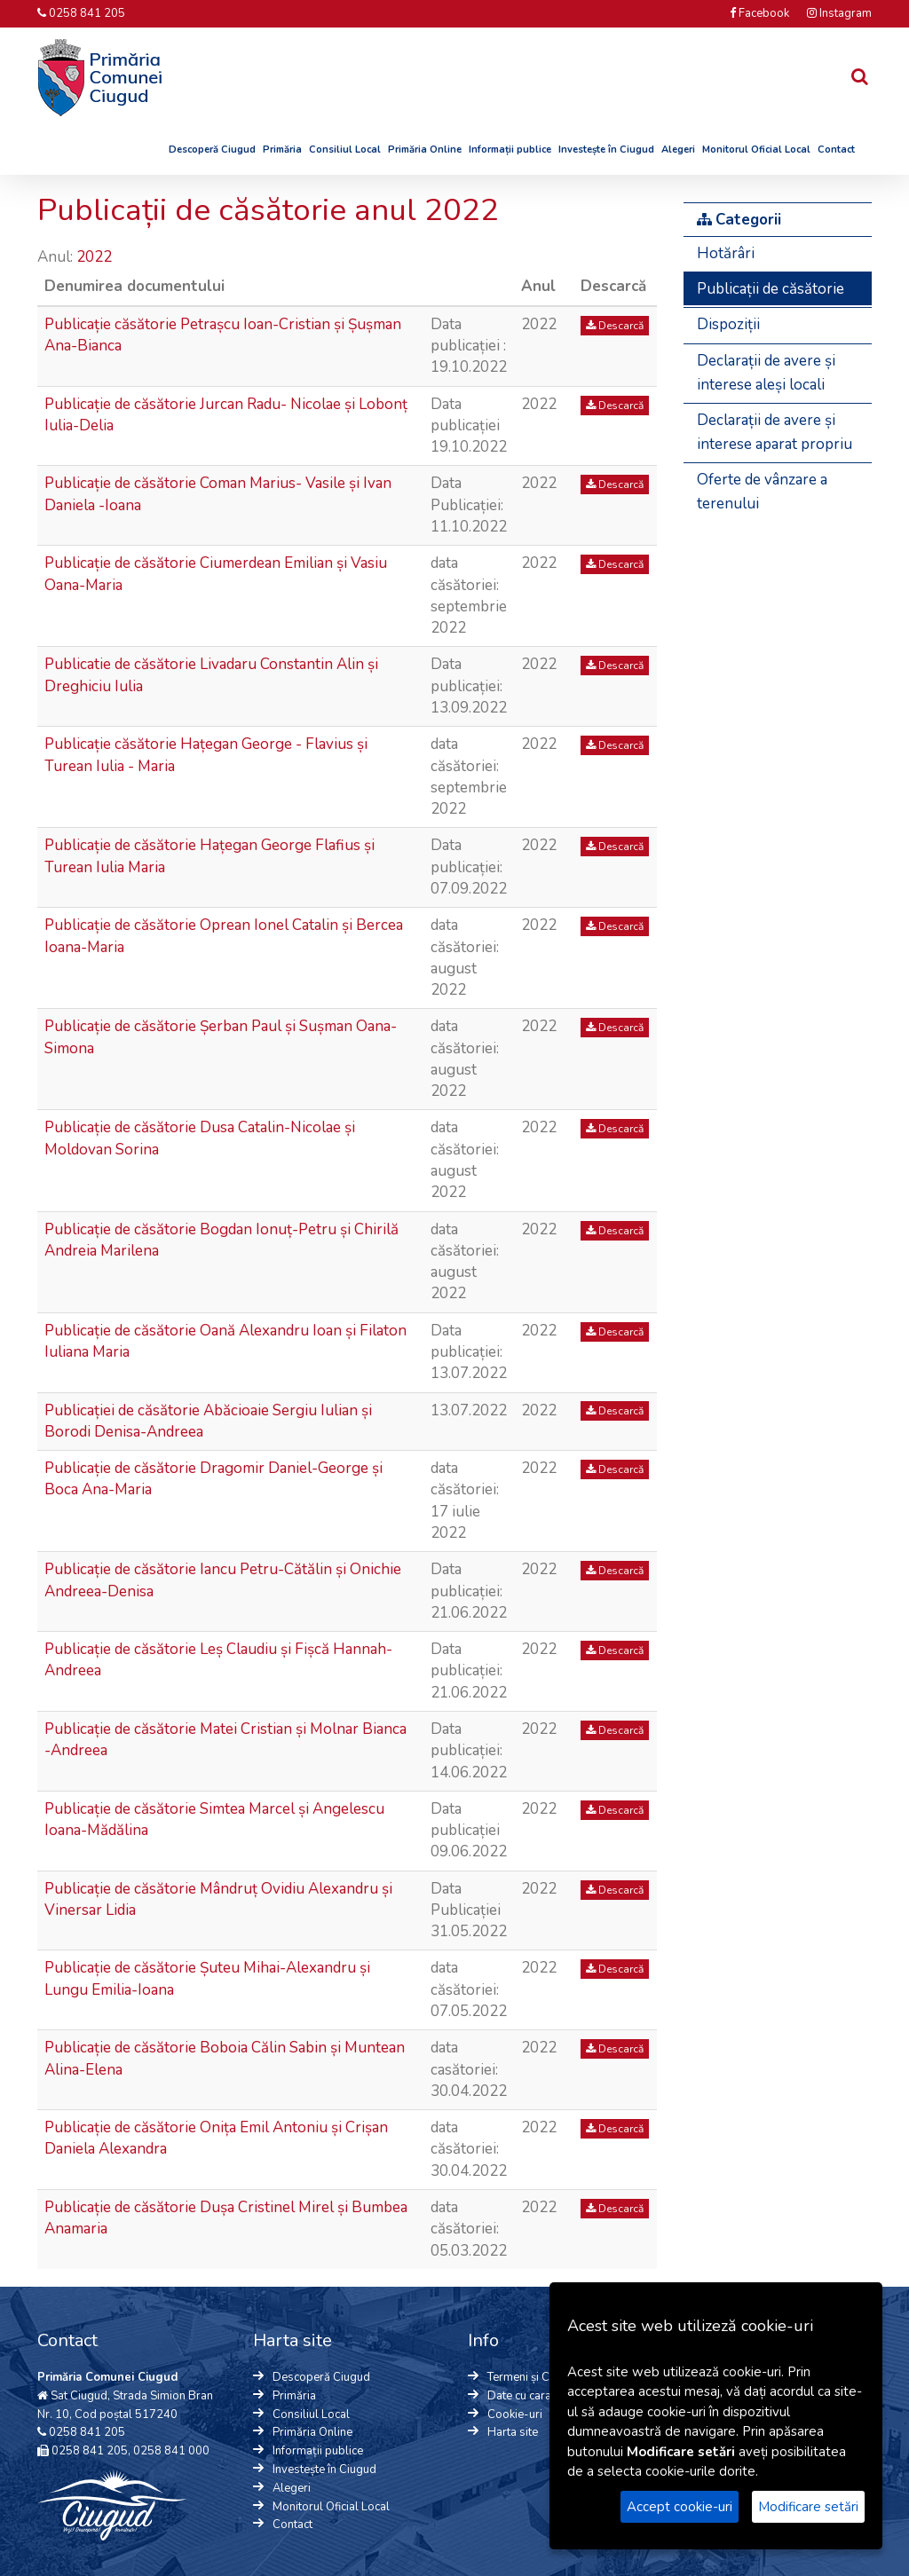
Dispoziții (728, 324)
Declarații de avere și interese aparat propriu (774, 432)
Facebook (759, 13)
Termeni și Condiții (534, 2377)
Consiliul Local (345, 149)
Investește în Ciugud (606, 149)
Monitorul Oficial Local (756, 149)
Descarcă (615, 326)
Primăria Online (425, 149)
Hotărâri (726, 253)
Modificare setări (808, 2507)
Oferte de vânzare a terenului (762, 491)
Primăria (282, 149)
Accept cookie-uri (679, 2507)
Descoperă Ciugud (212, 149)
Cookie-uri (514, 2414)
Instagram (839, 13)
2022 (95, 257)
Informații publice (510, 149)
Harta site (512, 2432)
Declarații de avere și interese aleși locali (766, 373)
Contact (836, 149)
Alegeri (678, 149)
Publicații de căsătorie (770, 289)
